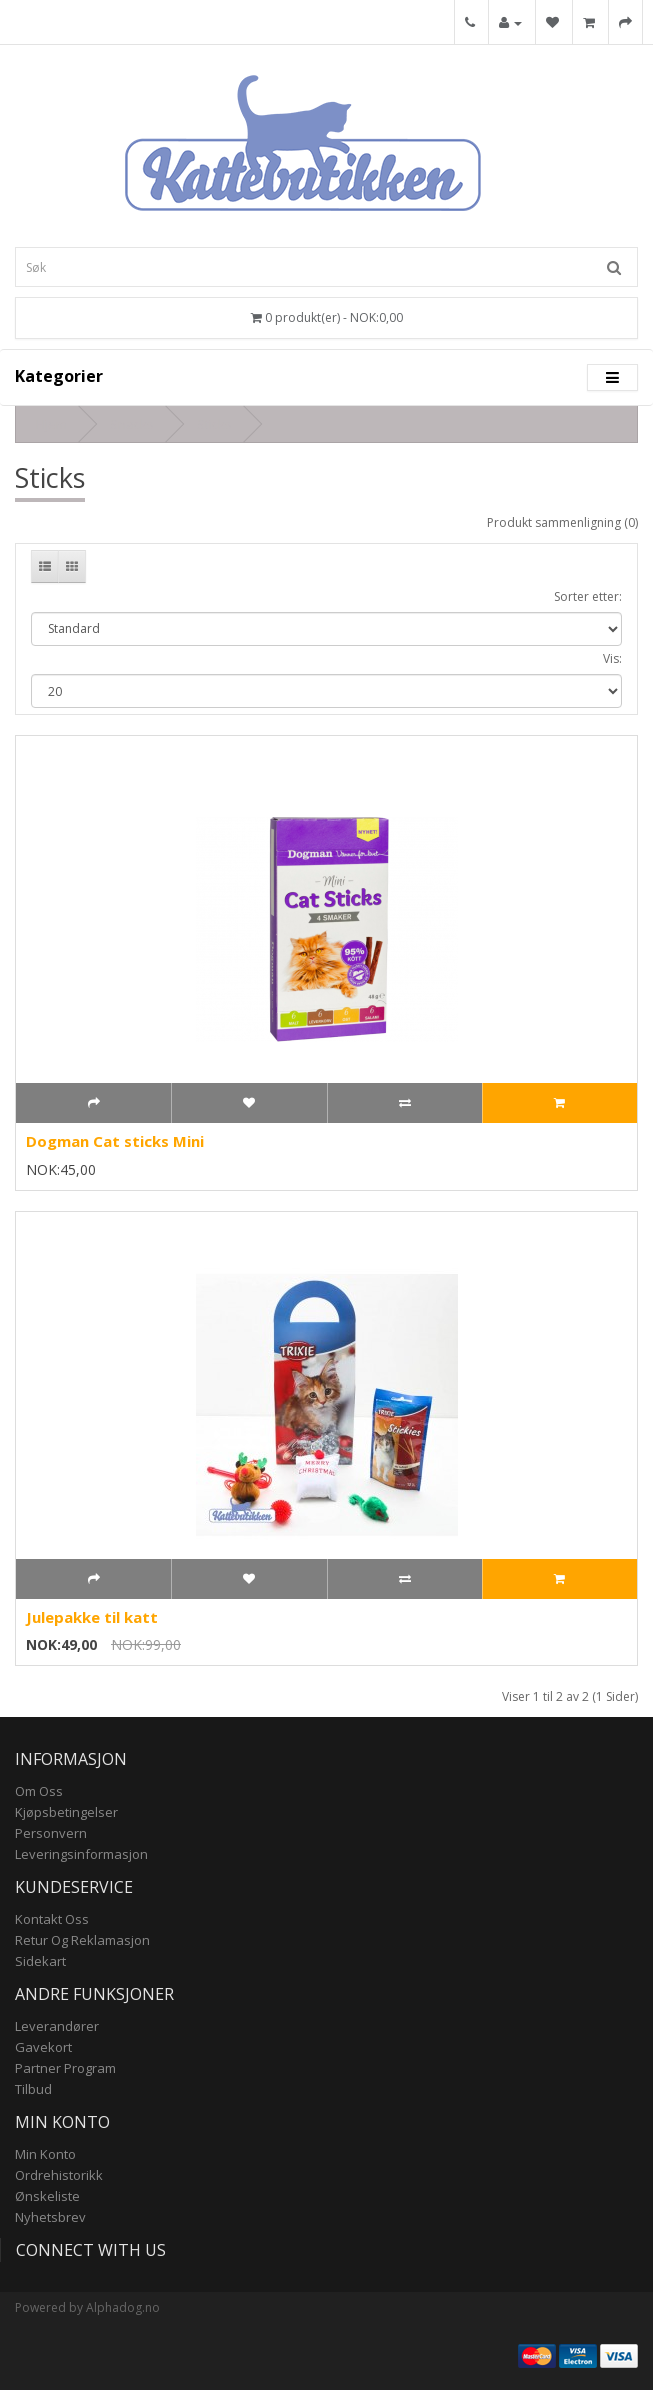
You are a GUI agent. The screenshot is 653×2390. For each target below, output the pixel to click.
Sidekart (40, 1961)
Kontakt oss (52, 1919)
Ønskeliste (47, 2196)
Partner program (65, 2068)
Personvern (51, 1833)
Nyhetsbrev (50, 2217)
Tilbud (33, 2089)
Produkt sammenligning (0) (562, 522)
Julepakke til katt (92, 1617)
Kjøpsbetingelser (66, 1812)
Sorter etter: (588, 596)
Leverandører (57, 2026)
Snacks (132, 424)
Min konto (45, 2154)
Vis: (612, 658)
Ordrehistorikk (59, 2175)
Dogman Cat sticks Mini (115, 1141)
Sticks (214, 424)
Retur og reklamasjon (82, 1940)
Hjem (51, 424)
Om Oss (39, 1791)
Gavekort (43, 2047)
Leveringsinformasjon (81, 1854)
